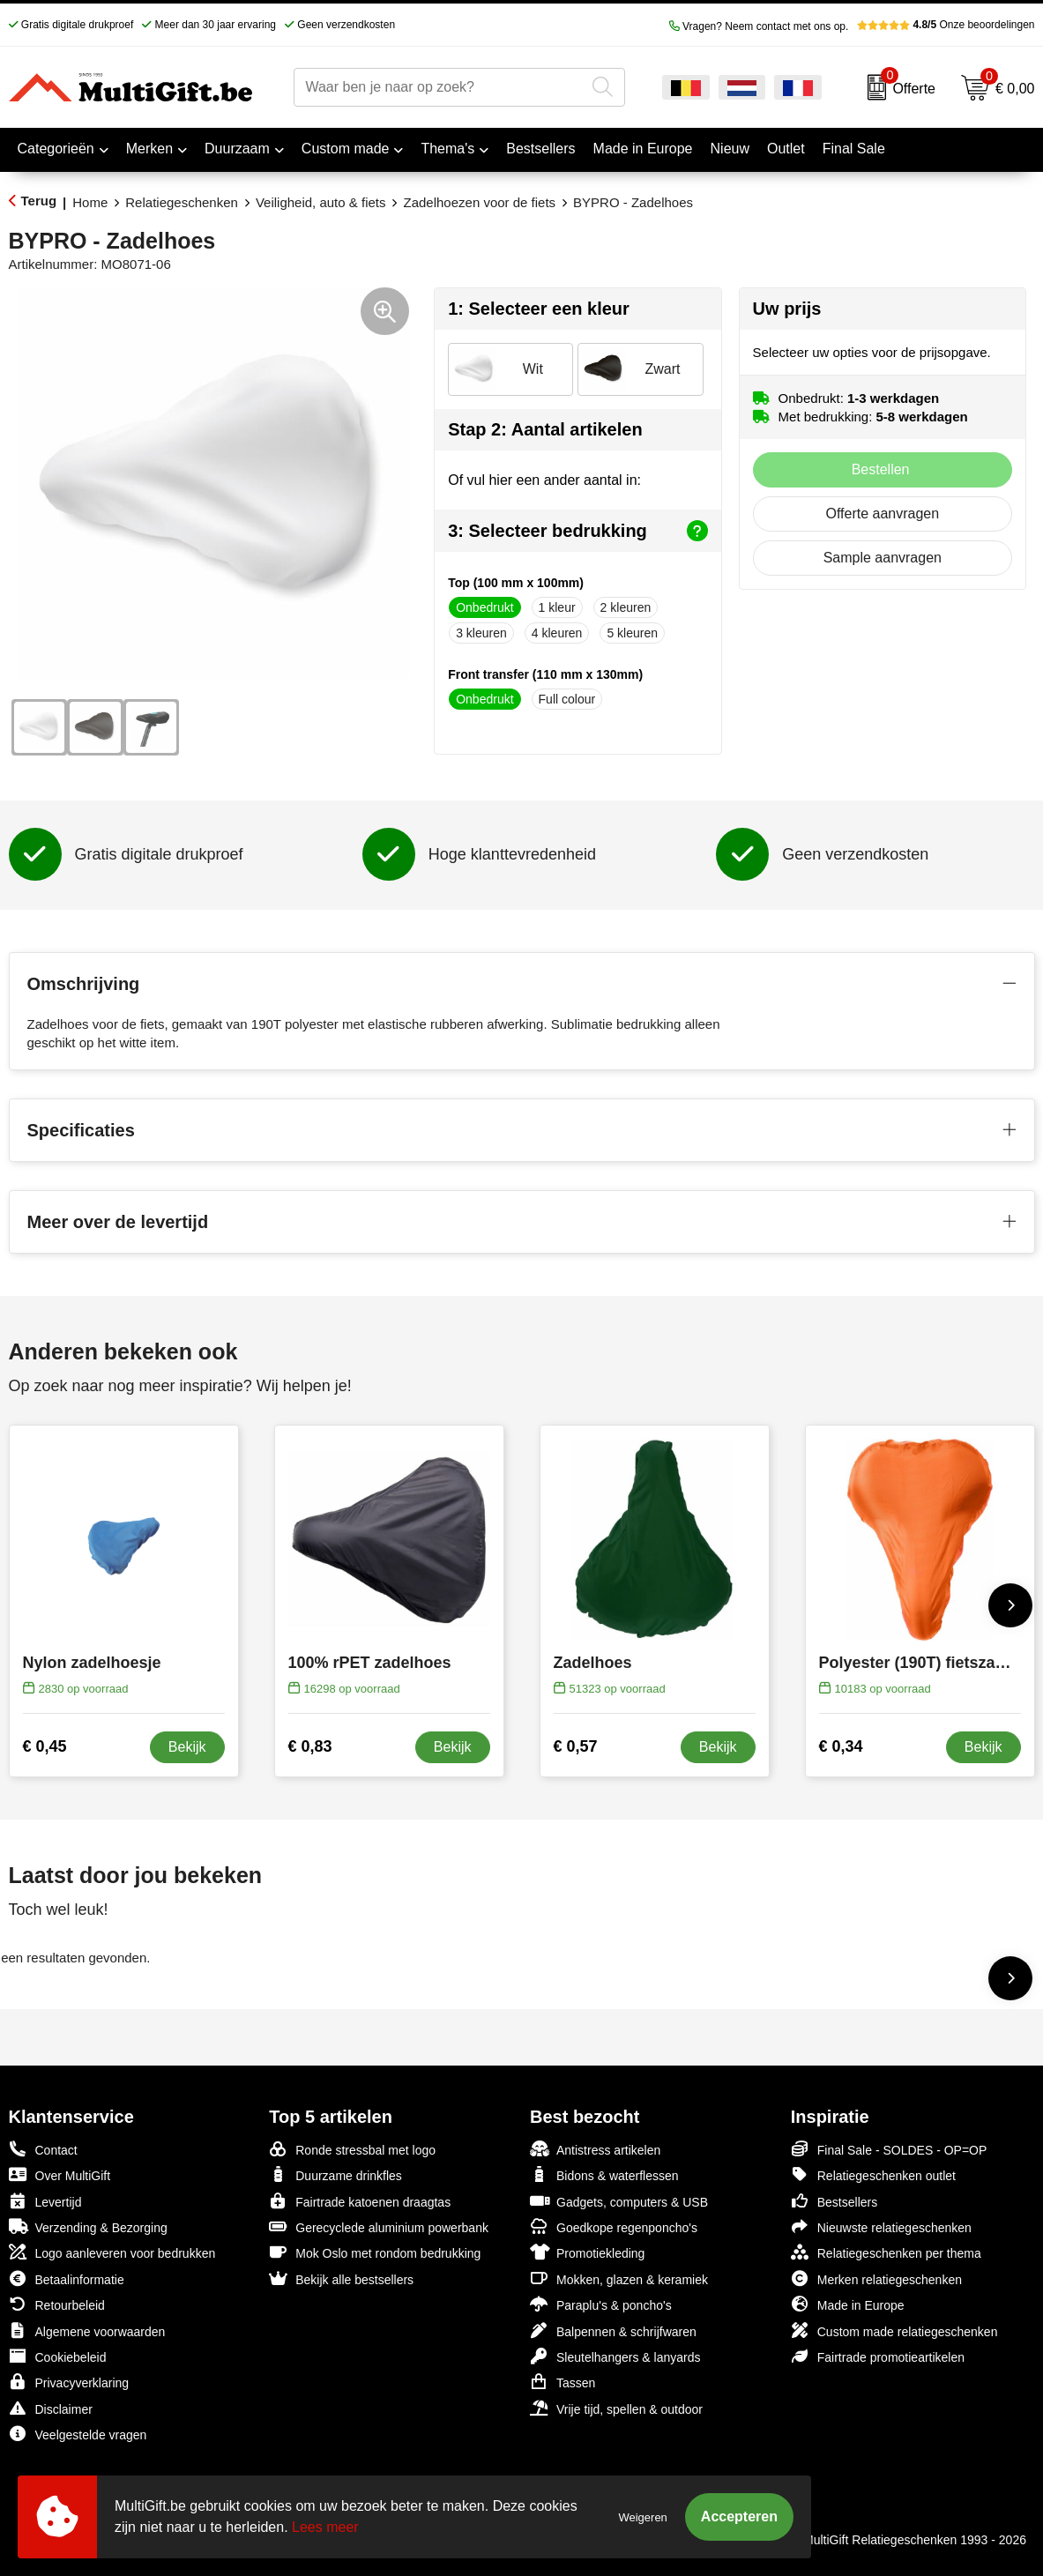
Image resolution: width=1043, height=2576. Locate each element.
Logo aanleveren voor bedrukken (112, 2252)
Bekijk (187, 1746)
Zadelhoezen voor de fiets (479, 202)
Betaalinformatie (66, 2278)
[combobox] (439, 87)
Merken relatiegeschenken (876, 2278)
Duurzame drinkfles (335, 2174)
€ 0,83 (310, 1746)
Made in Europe (848, 2304)
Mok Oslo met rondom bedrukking (375, 2252)
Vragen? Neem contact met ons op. (759, 26)
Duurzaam (237, 148)
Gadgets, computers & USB (619, 2201)
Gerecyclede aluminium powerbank (378, 2226)
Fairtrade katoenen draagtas (360, 2201)
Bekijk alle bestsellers (341, 2278)
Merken (149, 148)
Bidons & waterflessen (604, 2174)
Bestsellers (834, 2201)
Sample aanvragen (882, 557)
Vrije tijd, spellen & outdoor (616, 2408)
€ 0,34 (841, 1746)
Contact (43, 2149)
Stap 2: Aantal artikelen (545, 429)
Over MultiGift (60, 2174)
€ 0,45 (45, 1746)
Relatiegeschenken (181, 202)
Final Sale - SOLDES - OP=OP (889, 2148)
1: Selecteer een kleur (539, 308)
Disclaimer (51, 2408)
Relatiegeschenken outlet (873, 2174)
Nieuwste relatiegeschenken (881, 2226)
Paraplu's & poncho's (601, 2304)
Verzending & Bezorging (88, 2226)
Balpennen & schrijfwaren (613, 2330)
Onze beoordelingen (945, 25)
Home (90, 202)
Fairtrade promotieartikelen (878, 2356)
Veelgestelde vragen (78, 2433)
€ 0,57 (576, 1746)
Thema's (447, 148)
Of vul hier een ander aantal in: (544, 480)
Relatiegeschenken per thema (886, 2252)
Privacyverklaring (69, 2381)
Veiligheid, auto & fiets (321, 202)
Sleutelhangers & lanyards (615, 2356)
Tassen (562, 2381)
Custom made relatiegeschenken (894, 2330)
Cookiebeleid (58, 2356)
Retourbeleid (57, 2304)
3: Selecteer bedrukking (577, 530)
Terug (39, 200)
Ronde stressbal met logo (352, 2148)
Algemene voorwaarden (87, 2330)
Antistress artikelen (595, 2148)
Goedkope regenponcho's (613, 2226)
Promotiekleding (587, 2252)
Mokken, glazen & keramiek (619, 2278)
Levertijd (45, 2201)
